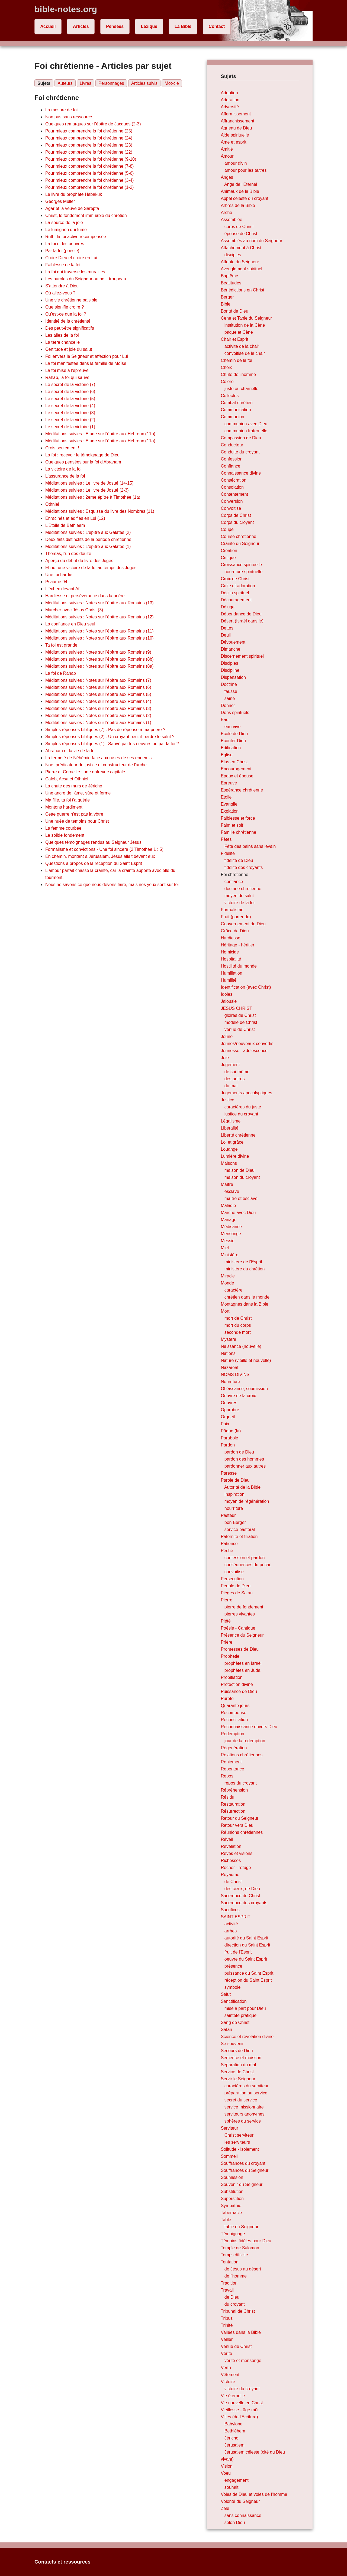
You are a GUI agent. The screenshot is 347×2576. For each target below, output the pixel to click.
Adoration (230, 100)
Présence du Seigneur (242, 1635)
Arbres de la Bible (238, 205)
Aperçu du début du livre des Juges (79, 560)
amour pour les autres (245, 170)
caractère (233, 1290)
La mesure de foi (61, 110)
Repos (227, 1776)
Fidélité (228, 853)
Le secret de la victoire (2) (70, 419)
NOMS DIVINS (235, 1374)
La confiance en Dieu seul (70, 624)
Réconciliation (234, 1719)
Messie (227, 1240)
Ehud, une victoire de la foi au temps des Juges (90, 567)
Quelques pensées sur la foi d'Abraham (83, 462)
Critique (228, 557)
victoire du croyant (242, 2388)
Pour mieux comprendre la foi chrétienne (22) (88, 152)
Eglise (227, 754)
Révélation (231, 1846)
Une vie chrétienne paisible (71, 300)
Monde (227, 1283)
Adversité (230, 107)
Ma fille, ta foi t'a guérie (67, 800)
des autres (234, 1078)
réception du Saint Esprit (248, 1980)
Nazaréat (229, 1367)
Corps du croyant (237, 522)
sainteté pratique (240, 2015)
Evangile (229, 804)
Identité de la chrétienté (67, 321)
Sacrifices (230, 1909)
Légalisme (230, 1121)
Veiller (227, 2339)
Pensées (115, 26)
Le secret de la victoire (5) (70, 398)
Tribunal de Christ (238, 2311)
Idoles (226, 994)
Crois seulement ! (62, 448)
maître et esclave (241, 1198)
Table (226, 2219)
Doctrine (229, 684)
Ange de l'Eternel (240, 184)
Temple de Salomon (240, 2248)
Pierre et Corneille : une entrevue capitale (85, 772)
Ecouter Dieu (233, 740)
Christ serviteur (239, 2135)
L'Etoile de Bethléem (65, 525)
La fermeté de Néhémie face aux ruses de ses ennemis (98, 757)
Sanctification (233, 2001)
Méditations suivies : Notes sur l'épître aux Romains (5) (98, 694)
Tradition (229, 2283)
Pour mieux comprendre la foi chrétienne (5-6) (89, 173)
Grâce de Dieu (235, 931)
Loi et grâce (232, 1142)
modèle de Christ (240, 1022)
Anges (227, 177)
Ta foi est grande (61, 645)
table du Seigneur (241, 2226)
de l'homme (235, 2276)
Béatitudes (231, 283)
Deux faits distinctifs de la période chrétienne (88, 539)
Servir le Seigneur (238, 2079)
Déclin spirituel (235, 593)
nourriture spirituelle (243, 571)
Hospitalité (231, 959)
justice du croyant (241, 1114)
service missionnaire (244, 2107)
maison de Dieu (239, 1170)
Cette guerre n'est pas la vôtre (74, 814)
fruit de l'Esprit (238, 1952)
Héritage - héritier (237, 945)
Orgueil (228, 1416)
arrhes (230, 1931)
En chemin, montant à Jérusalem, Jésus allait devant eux (100, 856)
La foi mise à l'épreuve (67, 370)
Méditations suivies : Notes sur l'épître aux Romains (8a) (99, 666)
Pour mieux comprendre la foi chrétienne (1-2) (89, 187)
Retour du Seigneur (239, 1818)
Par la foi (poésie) (62, 250)
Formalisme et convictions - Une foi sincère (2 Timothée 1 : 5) (104, 849)
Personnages (111, 83)
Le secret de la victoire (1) (70, 426)
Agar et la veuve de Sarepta (72, 208)
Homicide (230, 952)
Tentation (229, 2262)
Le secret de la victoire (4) (70, 405)
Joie (225, 1057)
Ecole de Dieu (234, 733)
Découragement (236, 600)
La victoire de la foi (63, 469)
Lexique (149, 26)
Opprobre (230, 1409)
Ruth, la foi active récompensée (75, 236)
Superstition (232, 2198)
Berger (227, 297)
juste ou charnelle (241, 388)
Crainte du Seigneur (240, 543)
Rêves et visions (236, 1853)
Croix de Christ (235, 578)
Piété (225, 1621)
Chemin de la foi (236, 360)
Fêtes (226, 839)
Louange (229, 1149)
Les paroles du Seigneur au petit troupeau (85, 279)
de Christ (233, 1881)
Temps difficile (234, 2255)
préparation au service (245, 2093)
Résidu (227, 1797)
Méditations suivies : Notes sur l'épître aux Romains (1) (98, 722)
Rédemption (232, 1733)
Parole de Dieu (235, 1480)
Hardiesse (230, 938)
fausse (230, 691)
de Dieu (231, 2297)
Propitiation (231, 1677)
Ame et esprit (233, 142)
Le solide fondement (64, 835)
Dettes (227, 628)
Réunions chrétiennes (242, 1832)
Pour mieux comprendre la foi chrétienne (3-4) (89, 180)
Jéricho (231, 2438)
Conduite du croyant (240, 452)
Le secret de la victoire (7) (70, 384)
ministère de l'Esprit (243, 1262)
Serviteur (229, 2128)
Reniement (231, 1762)
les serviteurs (237, 2142)
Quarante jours (235, 1705)
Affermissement (236, 114)
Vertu (226, 2367)
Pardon (228, 1445)
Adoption (229, 92)
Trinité (227, 2325)
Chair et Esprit (234, 339)
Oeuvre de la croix (238, 1395)
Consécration (233, 480)
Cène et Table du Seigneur (246, 318)
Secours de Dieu (237, 2050)
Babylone (233, 2424)
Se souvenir (232, 2043)
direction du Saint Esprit (247, 1945)
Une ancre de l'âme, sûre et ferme (78, 793)
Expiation (230, 811)
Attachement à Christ (241, 247)
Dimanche (230, 649)
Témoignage (233, 2233)
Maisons (229, 1163)
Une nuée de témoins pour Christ (77, 821)
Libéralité (229, 1128)
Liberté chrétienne (238, 1135)
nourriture (233, 1508)
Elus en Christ (234, 762)
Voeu (225, 2473)
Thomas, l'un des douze (68, 553)
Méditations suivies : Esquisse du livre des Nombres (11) (99, 511)
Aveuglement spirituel (241, 269)
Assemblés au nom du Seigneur (251, 240)
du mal (230, 1085)
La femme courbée (63, 828)
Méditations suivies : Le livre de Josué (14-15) (89, 483)
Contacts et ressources (62, 2562)
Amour (227, 156)
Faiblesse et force (238, 818)
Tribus (227, 2318)
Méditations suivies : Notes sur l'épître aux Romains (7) (98, 680)
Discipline (230, 670)
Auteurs (64, 83)
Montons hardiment (63, 807)
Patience (229, 1543)
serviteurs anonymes (244, 2114)
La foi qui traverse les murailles (75, 272)
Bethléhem (234, 2431)
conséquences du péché (247, 1564)
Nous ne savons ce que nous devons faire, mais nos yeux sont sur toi (112, 884)
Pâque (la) (231, 1431)
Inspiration (234, 1494)
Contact (216, 26)
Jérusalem (234, 2445)
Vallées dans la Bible (241, 2332)
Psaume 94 (56, 581)
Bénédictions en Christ (242, 290)
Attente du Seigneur (240, 261)
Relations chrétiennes (241, 1755)
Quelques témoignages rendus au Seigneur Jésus (93, 842)
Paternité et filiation (239, 1536)
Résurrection (233, 1811)
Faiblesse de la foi (62, 264)
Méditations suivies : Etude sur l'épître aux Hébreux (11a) (100, 441)
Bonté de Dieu (234, 311)
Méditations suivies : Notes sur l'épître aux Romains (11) (99, 631)
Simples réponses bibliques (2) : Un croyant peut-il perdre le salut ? (110, 736)
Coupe (227, 529)
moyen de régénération (246, 1501)
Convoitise (231, 508)
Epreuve (229, 783)
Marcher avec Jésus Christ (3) (74, 610)
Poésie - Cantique (238, 1628)
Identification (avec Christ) (246, 987)
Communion (232, 416)
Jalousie (229, 1001)
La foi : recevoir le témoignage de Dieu (82, 455)
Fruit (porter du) (236, 916)
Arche (226, 212)
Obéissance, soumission (244, 1388)
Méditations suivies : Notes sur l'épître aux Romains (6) (98, 687)
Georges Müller (60, 201)
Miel (225, 1247)
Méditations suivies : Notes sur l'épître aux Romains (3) (98, 708)
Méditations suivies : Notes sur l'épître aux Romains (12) (99, 617)
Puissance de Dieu (239, 1691)
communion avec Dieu (245, 423)
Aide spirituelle (235, 135)
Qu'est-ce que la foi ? (65, 314)
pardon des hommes (244, 1459)
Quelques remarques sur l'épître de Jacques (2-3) (93, 124)
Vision (226, 2466)
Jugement (230, 1064)
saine (229, 698)
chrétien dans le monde (246, 1297)
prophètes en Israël (243, 1663)
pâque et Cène (238, 332)
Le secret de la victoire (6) (70, 391)
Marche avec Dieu (238, 1212)
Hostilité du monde (239, 966)
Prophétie (230, 1656)
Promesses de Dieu (240, 1649)
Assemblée (231, 219)
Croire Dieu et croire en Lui (71, 257)
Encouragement (236, 769)
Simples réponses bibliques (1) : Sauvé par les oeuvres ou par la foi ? (112, 743)
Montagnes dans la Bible (244, 1304)
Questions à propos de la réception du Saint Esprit (93, 863)
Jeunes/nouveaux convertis (247, 1043)
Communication (236, 409)
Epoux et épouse (237, 776)
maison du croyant (242, 1177)
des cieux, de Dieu (242, 1888)
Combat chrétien (236, 402)
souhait (231, 2487)
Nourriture (230, 1381)
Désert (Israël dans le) (242, 621)
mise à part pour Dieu (245, 2008)
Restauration (233, 1804)
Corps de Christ (236, 515)
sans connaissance (242, 2515)
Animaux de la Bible (240, 191)
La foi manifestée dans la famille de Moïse (85, 363)
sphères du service (242, 2121)
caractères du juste (242, 1107)
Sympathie (231, 2205)
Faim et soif (232, 825)
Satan (226, 2029)
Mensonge (231, 1233)
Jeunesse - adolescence (244, 1050)
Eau (224, 719)
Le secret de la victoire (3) (70, 412)
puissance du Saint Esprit (249, 1973)
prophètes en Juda (242, 1670)
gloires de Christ (240, 1015)
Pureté (227, 1698)
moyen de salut (239, 895)
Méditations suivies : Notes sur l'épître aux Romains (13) (99, 603)
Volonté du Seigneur (240, 2501)
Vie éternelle (233, 2395)
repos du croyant (240, 1783)
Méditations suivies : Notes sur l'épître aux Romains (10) (99, 638)
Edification (231, 747)
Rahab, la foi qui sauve (67, 377)
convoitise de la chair (244, 353)
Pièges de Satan (236, 1593)
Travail (227, 2290)
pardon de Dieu (239, 1452)
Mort (225, 1311)
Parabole (229, 1438)
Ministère (229, 1255)
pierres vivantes (239, 1614)
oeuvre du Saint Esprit (245, 1959)
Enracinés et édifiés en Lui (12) (75, 518)
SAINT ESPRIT (235, 1917)
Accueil (48, 26)
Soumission (232, 2177)
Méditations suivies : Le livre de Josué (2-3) (87, 490)
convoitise (234, 1571)
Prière (226, 1642)
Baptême (229, 276)
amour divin (235, 163)
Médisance (231, 1226)
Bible (225, 304)
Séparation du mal (238, 2064)
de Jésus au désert (242, 2269)
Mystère (228, 1339)
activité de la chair (241, 346)
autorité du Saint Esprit (246, 1938)
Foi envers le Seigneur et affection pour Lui (86, 356)
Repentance (232, 1769)
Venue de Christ (236, 2346)
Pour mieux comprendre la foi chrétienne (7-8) (89, 166)
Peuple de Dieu (235, 1586)
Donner (228, 705)
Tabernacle (231, 2212)
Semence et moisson (241, 2057)
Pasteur (228, 1515)
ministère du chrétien (244, 1269)
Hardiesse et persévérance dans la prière (85, 595)
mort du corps (237, 1325)
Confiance (230, 466)
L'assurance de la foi (65, 476)
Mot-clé (172, 83)
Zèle (225, 2508)
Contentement (234, 494)
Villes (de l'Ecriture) (239, 2417)
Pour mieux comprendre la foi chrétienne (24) (88, 138)
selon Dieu (234, 2522)
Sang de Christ (235, 2022)
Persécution (232, 1578)
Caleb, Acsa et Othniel (66, 779)
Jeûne (227, 1036)
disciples (232, 254)
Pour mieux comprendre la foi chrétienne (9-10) (90, 159)
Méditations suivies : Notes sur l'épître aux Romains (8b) (99, 659)
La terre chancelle (62, 342)
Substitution (232, 2191)
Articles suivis (144, 83)
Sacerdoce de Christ (240, 1895)
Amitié (227, 149)
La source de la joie (64, 222)
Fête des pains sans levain (250, 846)
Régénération (234, 1748)
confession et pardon (244, 1557)
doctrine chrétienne (242, 888)
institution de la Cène (244, 325)
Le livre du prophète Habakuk (73, 194)
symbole (232, 1987)
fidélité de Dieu (238, 860)
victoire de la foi (239, 902)
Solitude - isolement (240, 2149)
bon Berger (235, 1522)
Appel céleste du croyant (244, 198)
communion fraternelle (245, 431)
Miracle (228, 1276)
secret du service (240, 2100)
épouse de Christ (240, 233)
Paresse (229, 1473)
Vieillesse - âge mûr (240, 2410)
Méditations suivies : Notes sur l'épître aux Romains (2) (98, 715)
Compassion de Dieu (241, 438)
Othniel (52, 504)
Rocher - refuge (236, 1867)
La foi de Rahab (60, 673)
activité (231, 1924)
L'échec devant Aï (62, 588)
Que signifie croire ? (64, 307)
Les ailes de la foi (62, 335)
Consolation (232, 487)
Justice (227, 1100)
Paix (225, 1424)
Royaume (230, 1874)
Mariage (228, 1219)
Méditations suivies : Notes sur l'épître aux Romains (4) (98, 701)
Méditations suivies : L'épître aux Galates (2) (88, 532)
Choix (226, 367)
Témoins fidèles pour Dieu (246, 2240)
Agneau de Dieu (236, 128)
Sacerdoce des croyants (244, 1902)
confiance (233, 881)
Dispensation (233, 677)
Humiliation (231, 973)
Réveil (227, 1839)
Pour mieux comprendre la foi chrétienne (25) (88, 131)
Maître (227, 1184)
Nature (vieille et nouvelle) (246, 1360)
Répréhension (234, 1790)
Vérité (226, 2353)
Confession (231, 459)
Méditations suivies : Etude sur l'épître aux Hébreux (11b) (100, 434)
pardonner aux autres (245, 1466)
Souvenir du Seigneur (241, 2184)
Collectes (230, 395)
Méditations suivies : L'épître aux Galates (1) (88, 546)
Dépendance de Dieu (241, 614)
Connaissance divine (241, 473)
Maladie (228, 1205)
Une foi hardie (58, 574)
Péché (227, 1550)
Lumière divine (235, 1156)
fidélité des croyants (243, 867)
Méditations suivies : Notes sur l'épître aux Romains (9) (98, 652)
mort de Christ (238, 1318)
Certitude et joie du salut (68, 349)
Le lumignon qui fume (66, 229)
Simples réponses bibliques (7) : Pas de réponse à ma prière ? (105, 729)
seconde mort (237, 1332)
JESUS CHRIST (236, 1008)
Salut (225, 1994)
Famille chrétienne (238, 832)
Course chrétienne (238, 536)
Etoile (226, 797)
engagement (236, 2480)
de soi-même (236, 1071)
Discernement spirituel (242, 656)
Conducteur (232, 445)
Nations (228, 1353)
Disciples (229, 663)
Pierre (226, 1600)
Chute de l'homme (238, 374)
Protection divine (237, 1684)
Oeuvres (229, 1402)
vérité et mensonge (242, 2360)
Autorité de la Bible (242, 1487)
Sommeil (229, 2156)
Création (229, 550)
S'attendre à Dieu (62, 286)
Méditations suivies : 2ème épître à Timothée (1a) (92, 497)
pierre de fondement (243, 1607)
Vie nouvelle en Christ (242, 2402)
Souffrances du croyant (243, 2163)
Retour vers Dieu (237, 1825)
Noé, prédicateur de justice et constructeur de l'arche (96, 765)
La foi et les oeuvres (64, 243)
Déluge (227, 607)
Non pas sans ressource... (70, 117)
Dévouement (233, 642)
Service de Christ (237, 2071)
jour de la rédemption (244, 1740)
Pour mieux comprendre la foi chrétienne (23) (88, 145)
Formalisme (232, 909)
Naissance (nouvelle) (241, 1346)
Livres (85, 83)
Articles (81, 26)
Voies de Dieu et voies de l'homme (254, 2494)
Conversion (232, 501)
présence (233, 1966)
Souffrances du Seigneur (244, 2170)
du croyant (234, 2304)
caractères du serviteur (246, 2086)
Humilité (228, 980)
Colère (227, 381)
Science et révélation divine (247, 2036)
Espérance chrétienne (242, 790)
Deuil (225, 635)
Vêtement (230, 2374)
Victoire (228, 2381)
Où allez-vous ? (60, 293)
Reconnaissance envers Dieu (249, 1726)
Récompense (233, 1712)
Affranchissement (237, 121)
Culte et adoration (238, 585)
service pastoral (239, 1529)
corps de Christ (239, 226)
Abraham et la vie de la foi (70, 750)
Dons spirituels (235, 712)
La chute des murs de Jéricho (73, 786)
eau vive (232, 726)
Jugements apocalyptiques (246, 1093)
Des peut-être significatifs (69, 328)
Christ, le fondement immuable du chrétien (86, 215)
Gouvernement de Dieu (243, 924)
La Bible (183, 26)
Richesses (231, 1860)
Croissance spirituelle (241, 564)
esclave (231, 1191)
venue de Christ (239, 1029)
